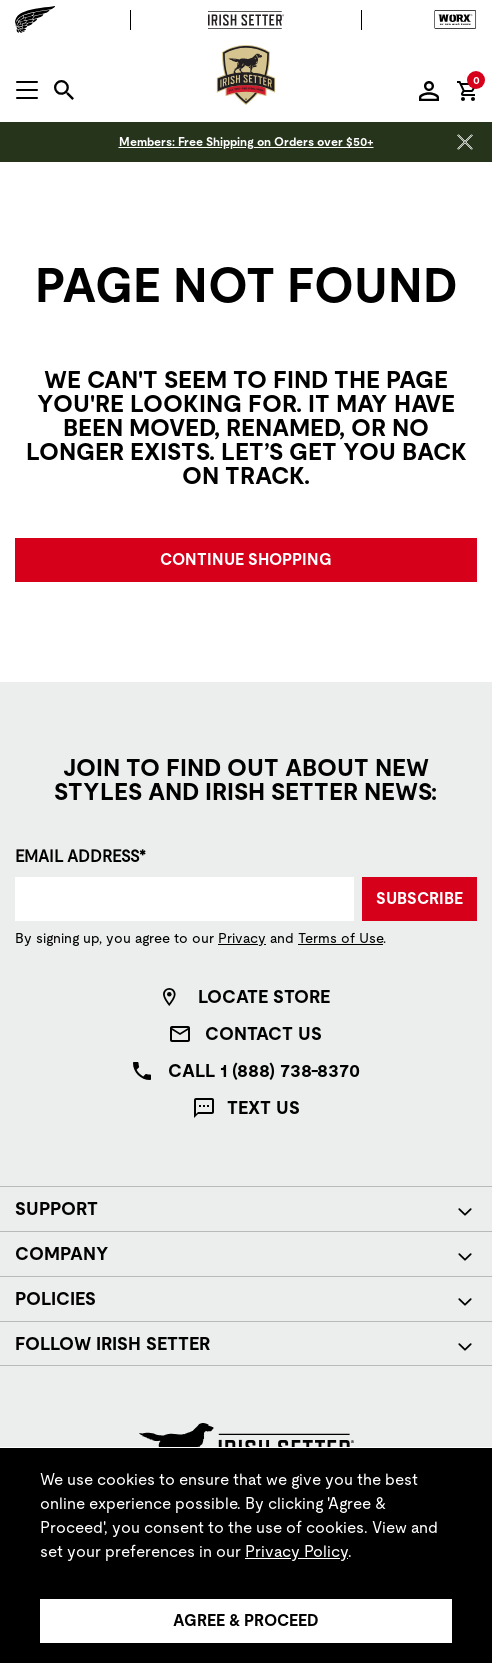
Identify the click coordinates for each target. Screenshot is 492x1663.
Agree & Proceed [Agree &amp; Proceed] (246, 1620)
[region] (246, 1555)
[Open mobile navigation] (27, 90)
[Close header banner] (465, 142)
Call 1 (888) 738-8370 (264, 1070)
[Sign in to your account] (429, 90)
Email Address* (80, 856)
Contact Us (263, 1033)
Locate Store (264, 996)
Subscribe (419, 898)
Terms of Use (340, 938)
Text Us (263, 1107)
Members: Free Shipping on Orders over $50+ (246, 142)
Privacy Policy (296, 1551)
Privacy (242, 938)
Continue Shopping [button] (246, 559)
